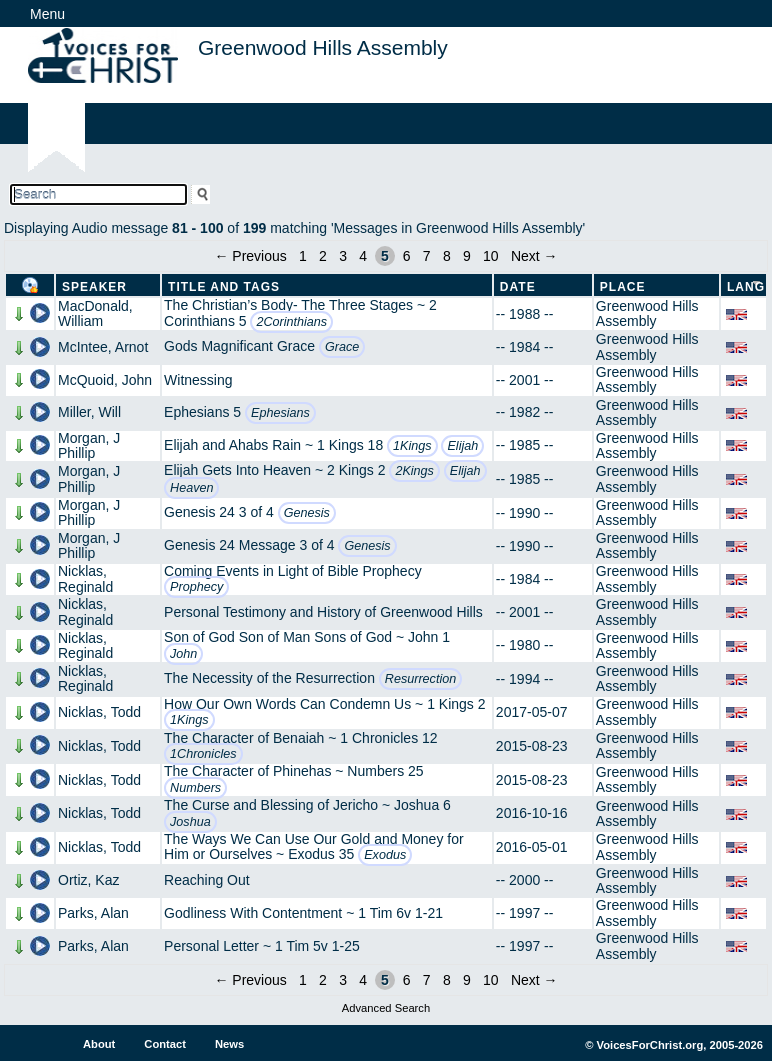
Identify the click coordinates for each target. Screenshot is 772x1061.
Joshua (190, 822)
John (183, 654)
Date (518, 287)
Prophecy (196, 587)
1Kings (412, 446)
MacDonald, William (95, 313)
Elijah (462, 446)
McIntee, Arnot (103, 347)
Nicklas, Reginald (85, 578)
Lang (746, 287)
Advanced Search (386, 1008)
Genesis (307, 513)
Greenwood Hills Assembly (647, 313)
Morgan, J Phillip (89, 445)
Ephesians (280, 413)
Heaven (191, 488)
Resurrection (420, 679)
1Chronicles (203, 754)
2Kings (414, 471)
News (229, 1044)
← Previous (250, 256)
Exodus (385, 855)
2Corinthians (291, 322)
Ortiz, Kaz (88, 880)
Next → (534, 256)
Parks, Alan (93, 913)
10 (491, 256)
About (99, 1044)
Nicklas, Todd (99, 712)
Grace (342, 347)
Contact (165, 1044)
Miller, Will (89, 412)
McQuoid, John (105, 380)
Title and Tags (224, 287)
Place (623, 287)
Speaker (94, 287)
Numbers (195, 788)
